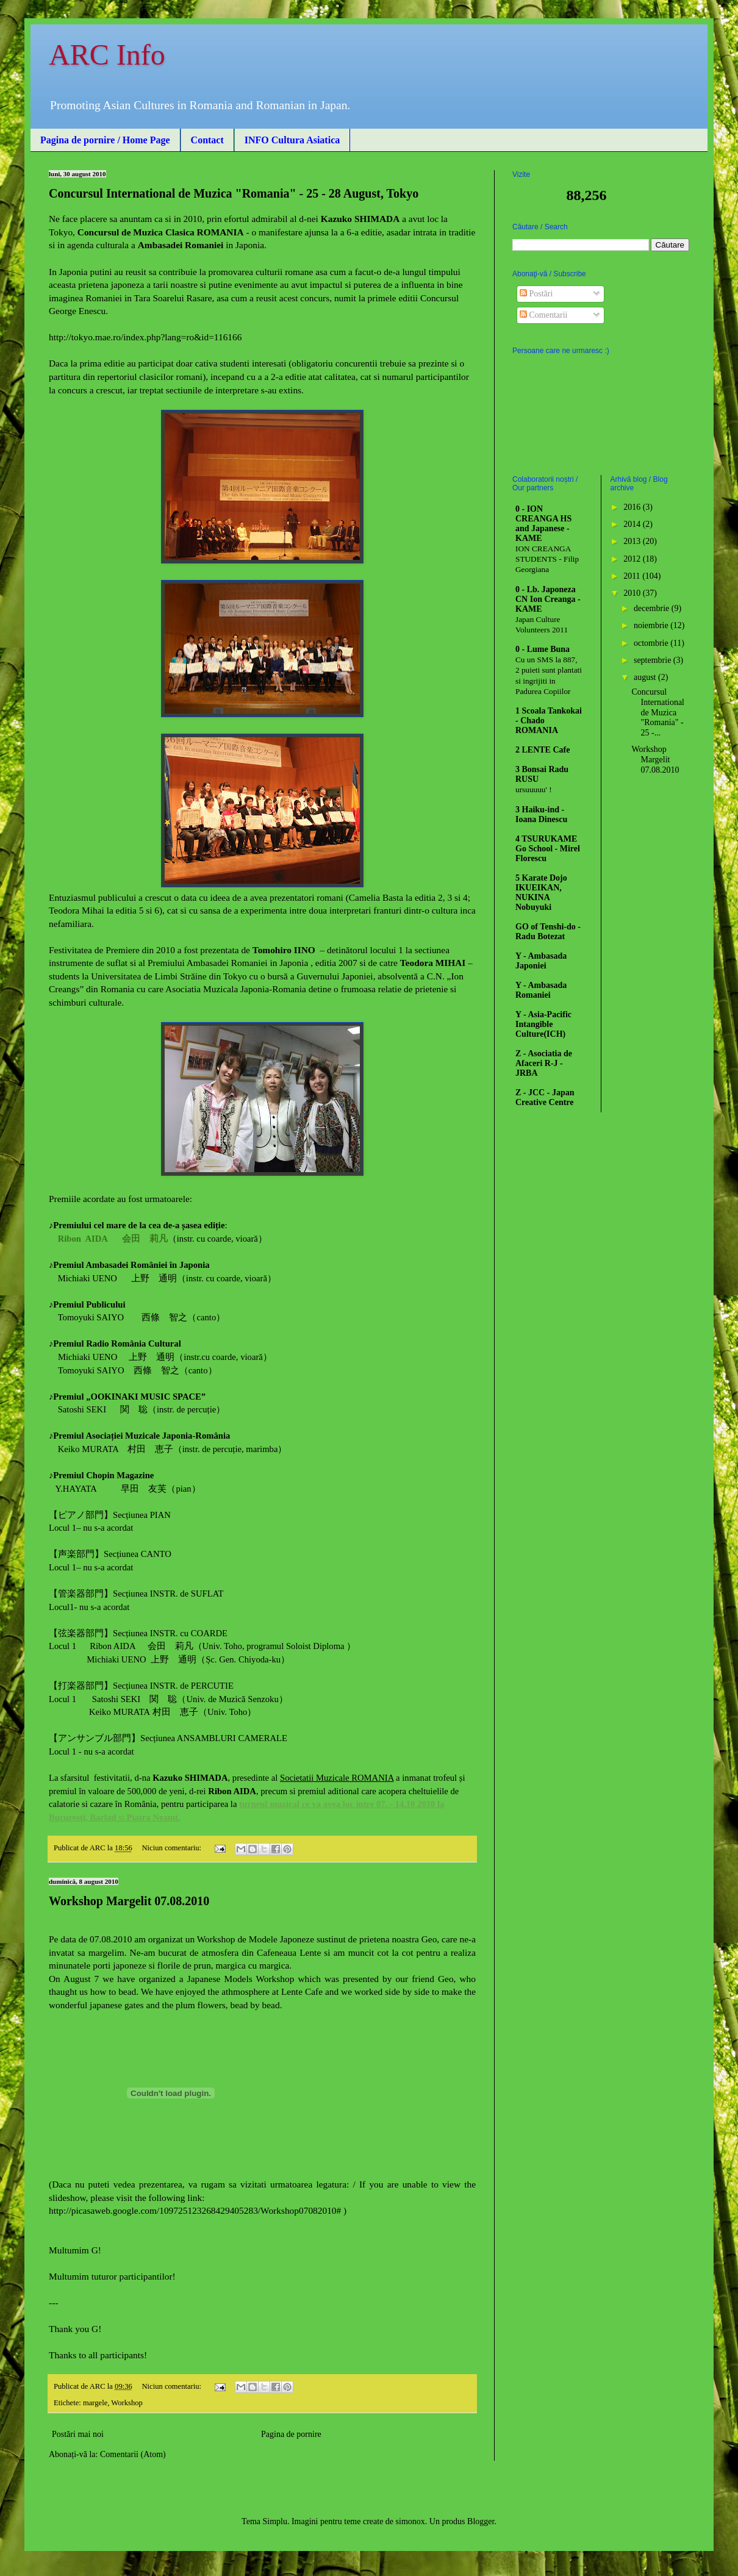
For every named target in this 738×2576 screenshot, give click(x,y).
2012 (633, 559)
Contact (207, 140)
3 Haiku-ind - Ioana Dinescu (541, 814)
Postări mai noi (78, 2434)
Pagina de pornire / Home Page (105, 140)
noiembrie (652, 625)
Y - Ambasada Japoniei (541, 960)
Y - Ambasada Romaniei (541, 990)
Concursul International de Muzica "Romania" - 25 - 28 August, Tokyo (233, 193)
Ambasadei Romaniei (181, 245)
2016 (633, 507)
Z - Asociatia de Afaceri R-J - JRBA (543, 1063)
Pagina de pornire (291, 2434)
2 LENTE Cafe (542, 749)
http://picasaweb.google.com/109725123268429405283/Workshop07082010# (195, 2210)
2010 (633, 593)
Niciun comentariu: (173, 1848)
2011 (632, 576)
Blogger (480, 2521)
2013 (633, 541)
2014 (633, 524)
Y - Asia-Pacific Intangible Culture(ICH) (543, 1024)
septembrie (653, 660)
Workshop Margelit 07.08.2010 (129, 1901)
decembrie (653, 608)
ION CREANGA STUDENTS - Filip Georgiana (547, 559)
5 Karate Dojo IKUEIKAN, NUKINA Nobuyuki (541, 892)
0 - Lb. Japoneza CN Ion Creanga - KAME (548, 599)
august (646, 677)
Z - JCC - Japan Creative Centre (544, 1097)
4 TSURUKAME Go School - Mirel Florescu (547, 848)
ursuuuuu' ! (533, 789)
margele (95, 2403)
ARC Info (107, 54)
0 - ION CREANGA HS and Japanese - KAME (543, 523)
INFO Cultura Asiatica (292, 140)
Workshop (126, 2403)
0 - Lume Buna (542, 649)
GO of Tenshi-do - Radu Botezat (548, 931)
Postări (536, 293)
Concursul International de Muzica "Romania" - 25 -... (657, 712)
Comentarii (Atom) (133, 2454)
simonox (410, 2521)
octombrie (652, 643)
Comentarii (544, 315)
